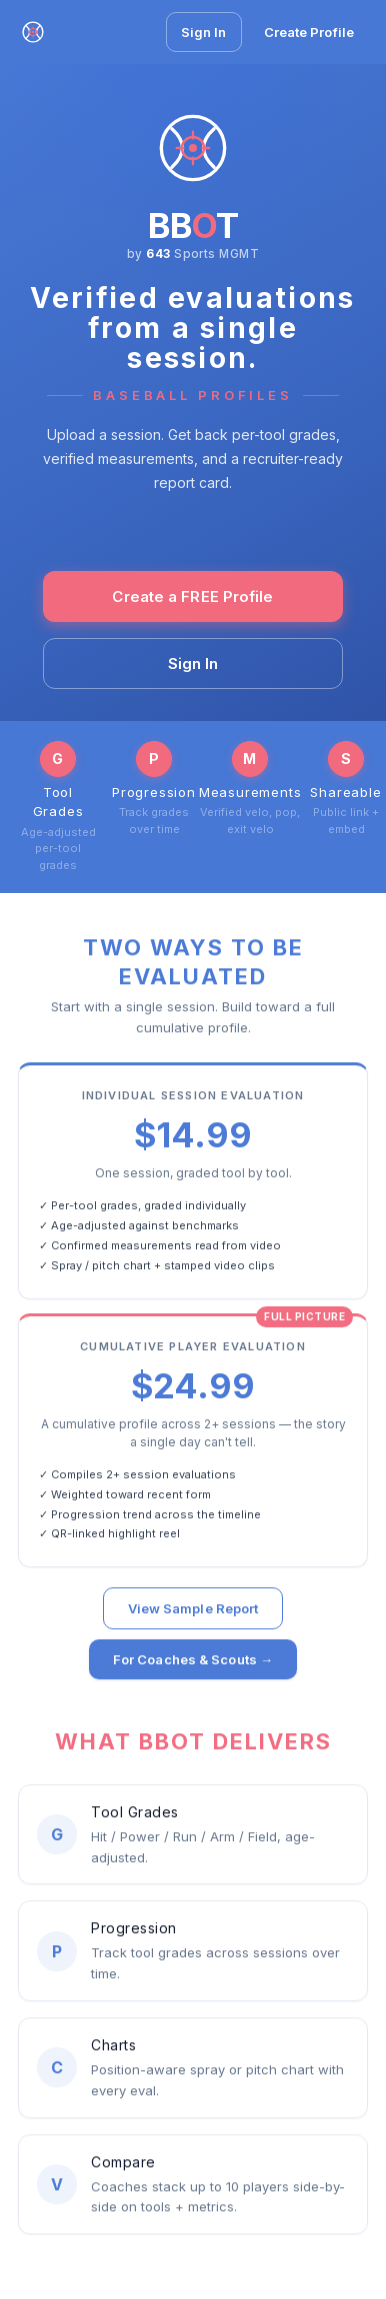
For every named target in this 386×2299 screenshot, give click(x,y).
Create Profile (309, 32)
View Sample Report (193, 1611)
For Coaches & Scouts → (193, 1662)
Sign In (204, 32)
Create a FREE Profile (192, 596)
